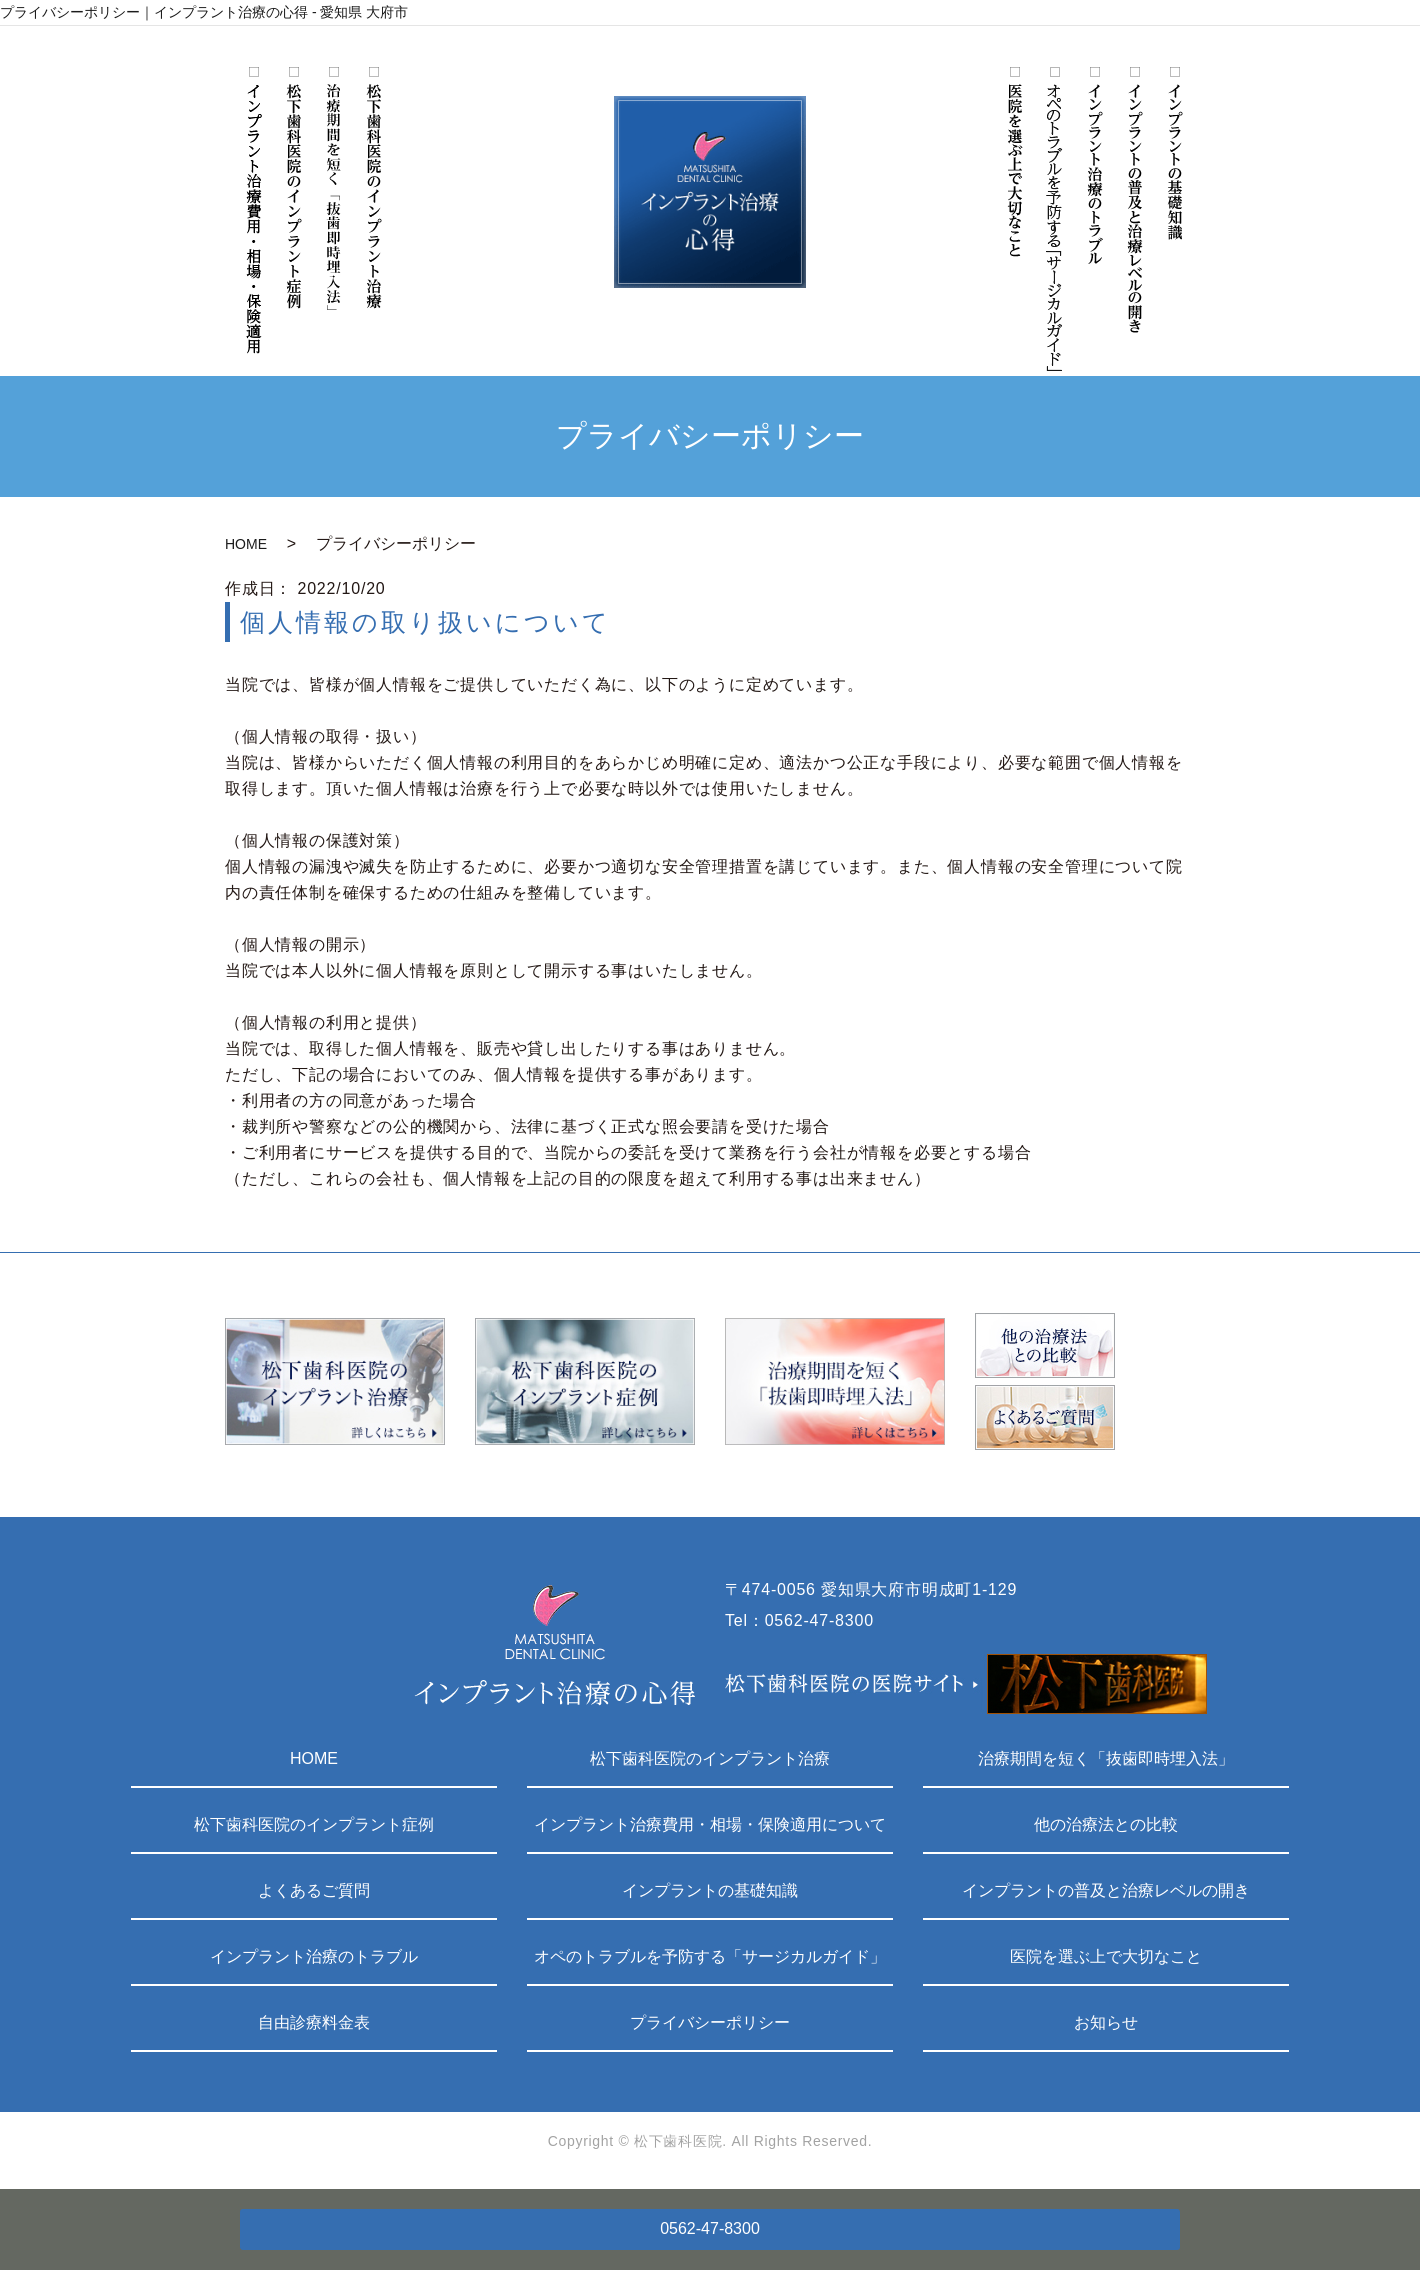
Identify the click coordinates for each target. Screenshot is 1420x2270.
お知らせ (1106, 2022)
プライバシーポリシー (710, 2022)
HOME (246, 544)
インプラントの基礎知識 (710, 1890)
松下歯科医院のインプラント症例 (314, 1824)
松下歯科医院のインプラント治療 (710, 1758)
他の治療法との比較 (1106, 1824)
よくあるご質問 (314, 1890)
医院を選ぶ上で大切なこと (1106, 1956)
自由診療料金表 (314, 2022)
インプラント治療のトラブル (314, 1956)
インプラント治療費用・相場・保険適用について (710, 1824)
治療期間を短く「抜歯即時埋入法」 (1106, 1758)
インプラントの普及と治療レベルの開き (1106, 1890)
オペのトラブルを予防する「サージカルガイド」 (710, 1956)
